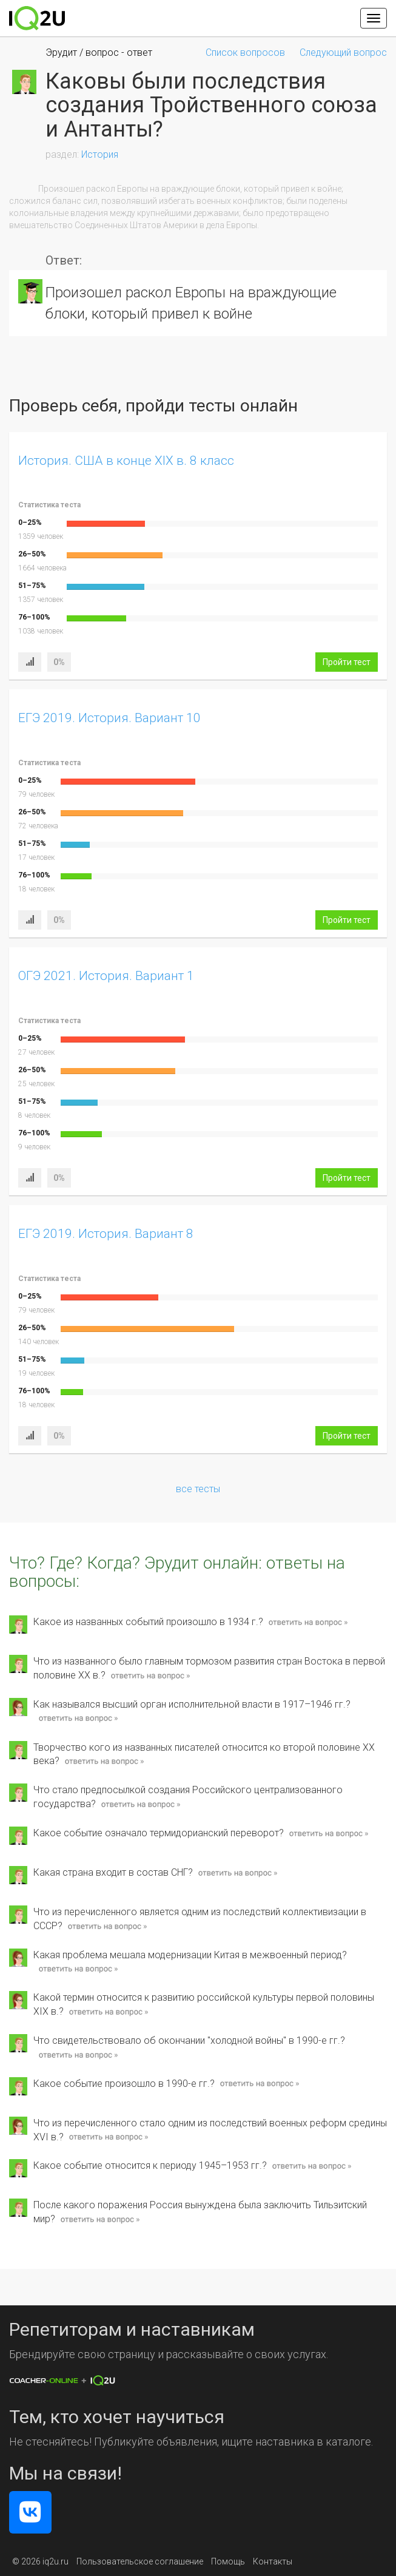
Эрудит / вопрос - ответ (98, 52)
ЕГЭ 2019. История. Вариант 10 (109, 718)
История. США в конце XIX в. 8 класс (126, 460)
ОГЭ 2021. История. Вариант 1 (106, 976)
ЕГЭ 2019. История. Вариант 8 (105, 1233)
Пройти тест (347, 662)
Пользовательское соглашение (139, 2561)
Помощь (228, 2561)
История (99, 154)
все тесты (198, 1489)
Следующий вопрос (343, 52)
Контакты (272, 2561)
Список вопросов (245, 52)
